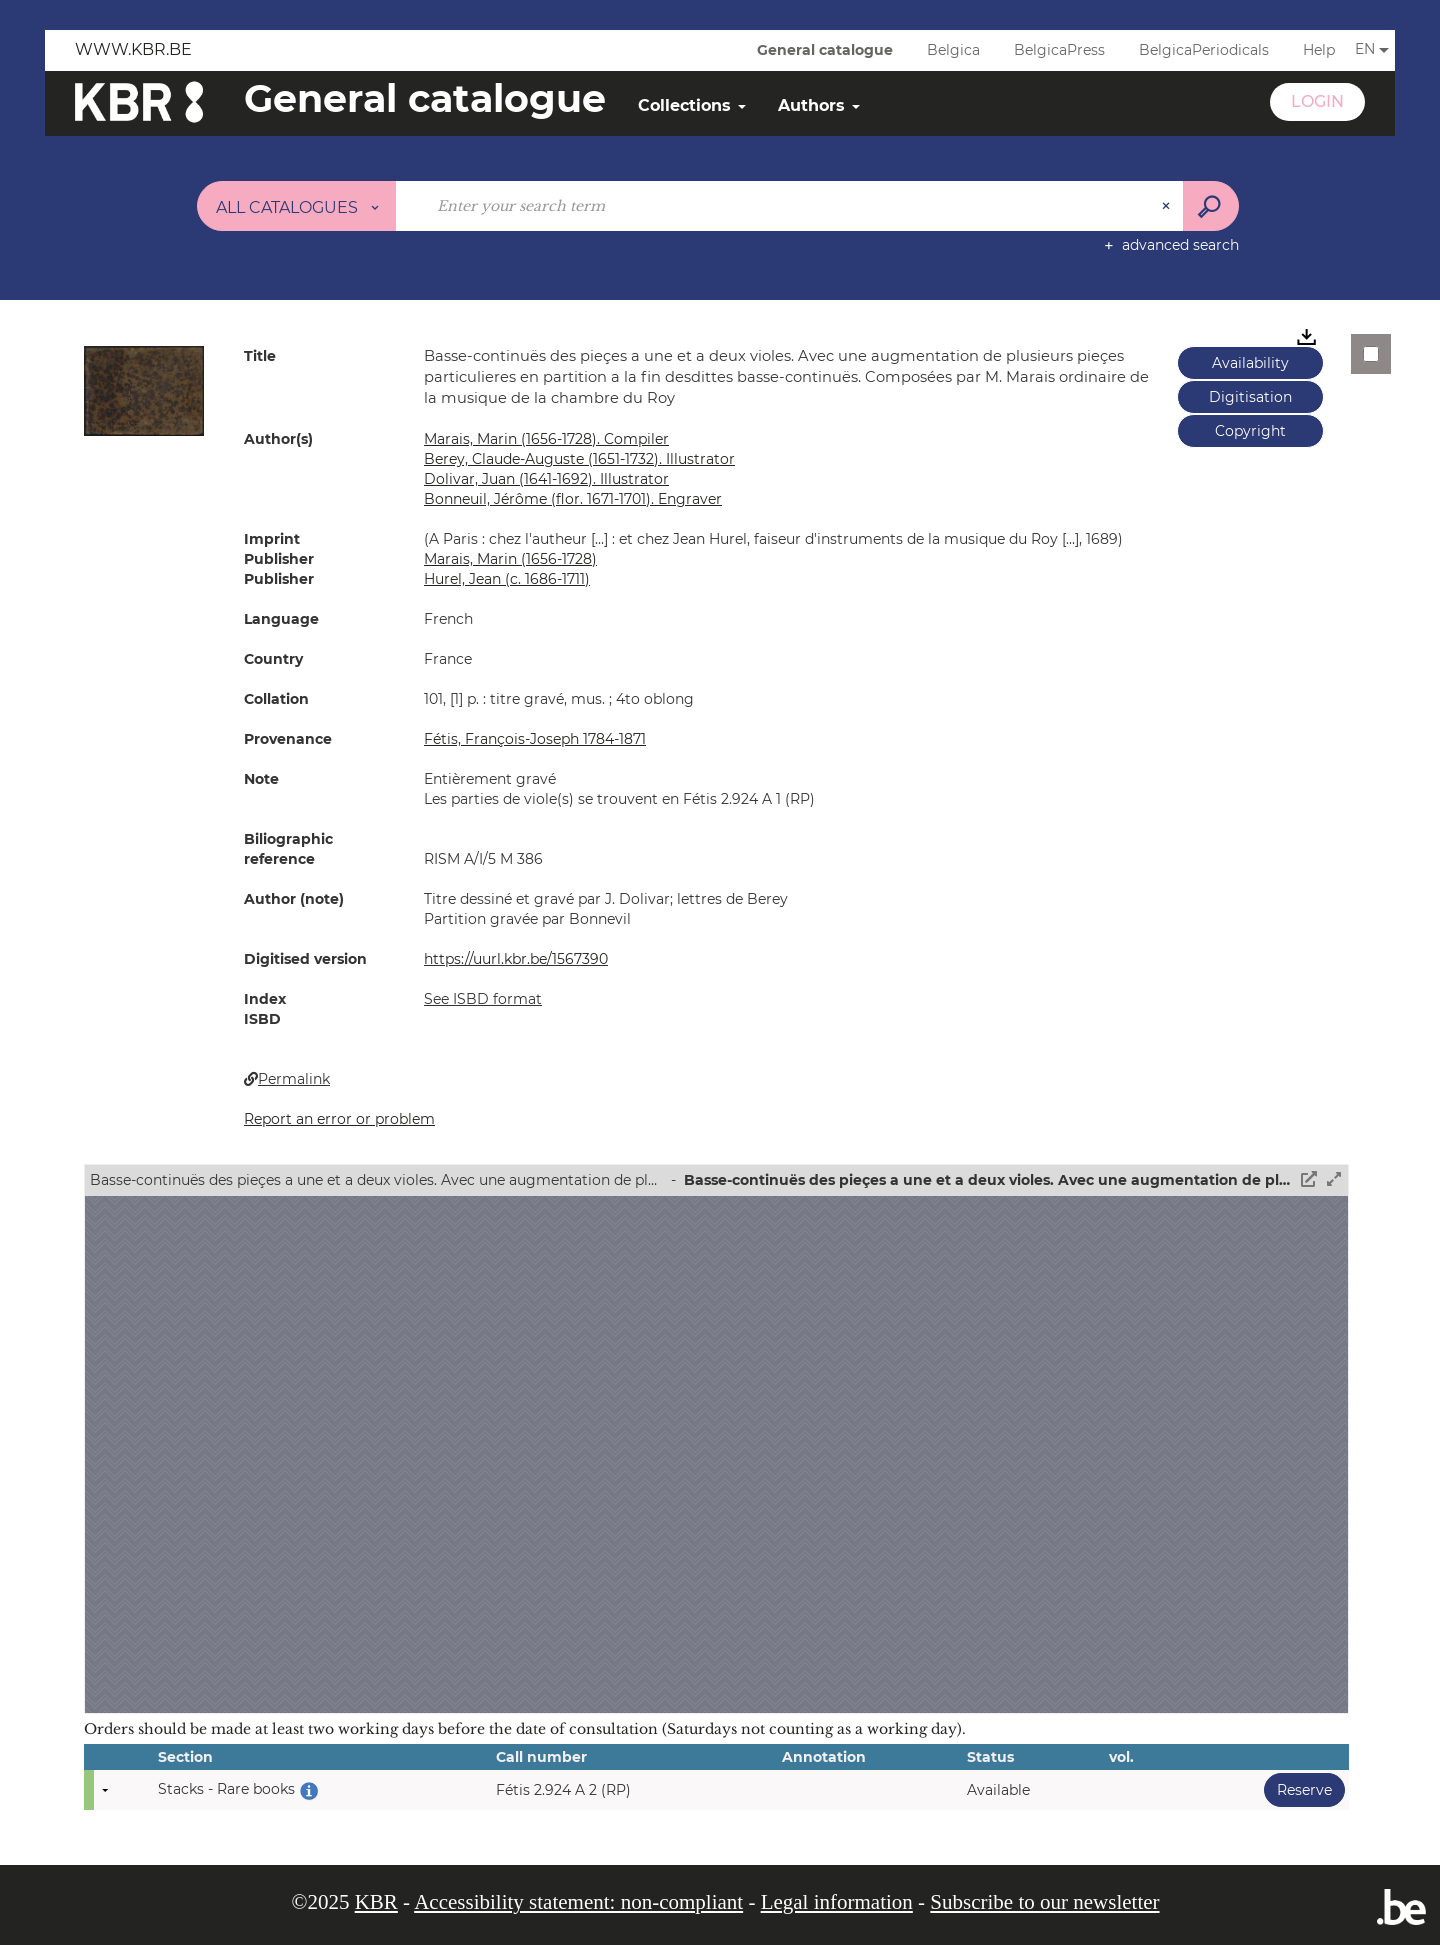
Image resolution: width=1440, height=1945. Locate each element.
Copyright (1250, 431)
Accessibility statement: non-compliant (578, 1902)
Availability (1250, 363)
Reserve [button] (1298, 1789)
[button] (144, 390)
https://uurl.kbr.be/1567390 (516, 959)
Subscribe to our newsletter (1044, 1902)
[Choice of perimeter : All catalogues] (297, 206)
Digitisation (1250, 397)
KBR (376, 1902)
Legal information (837, 1902)
